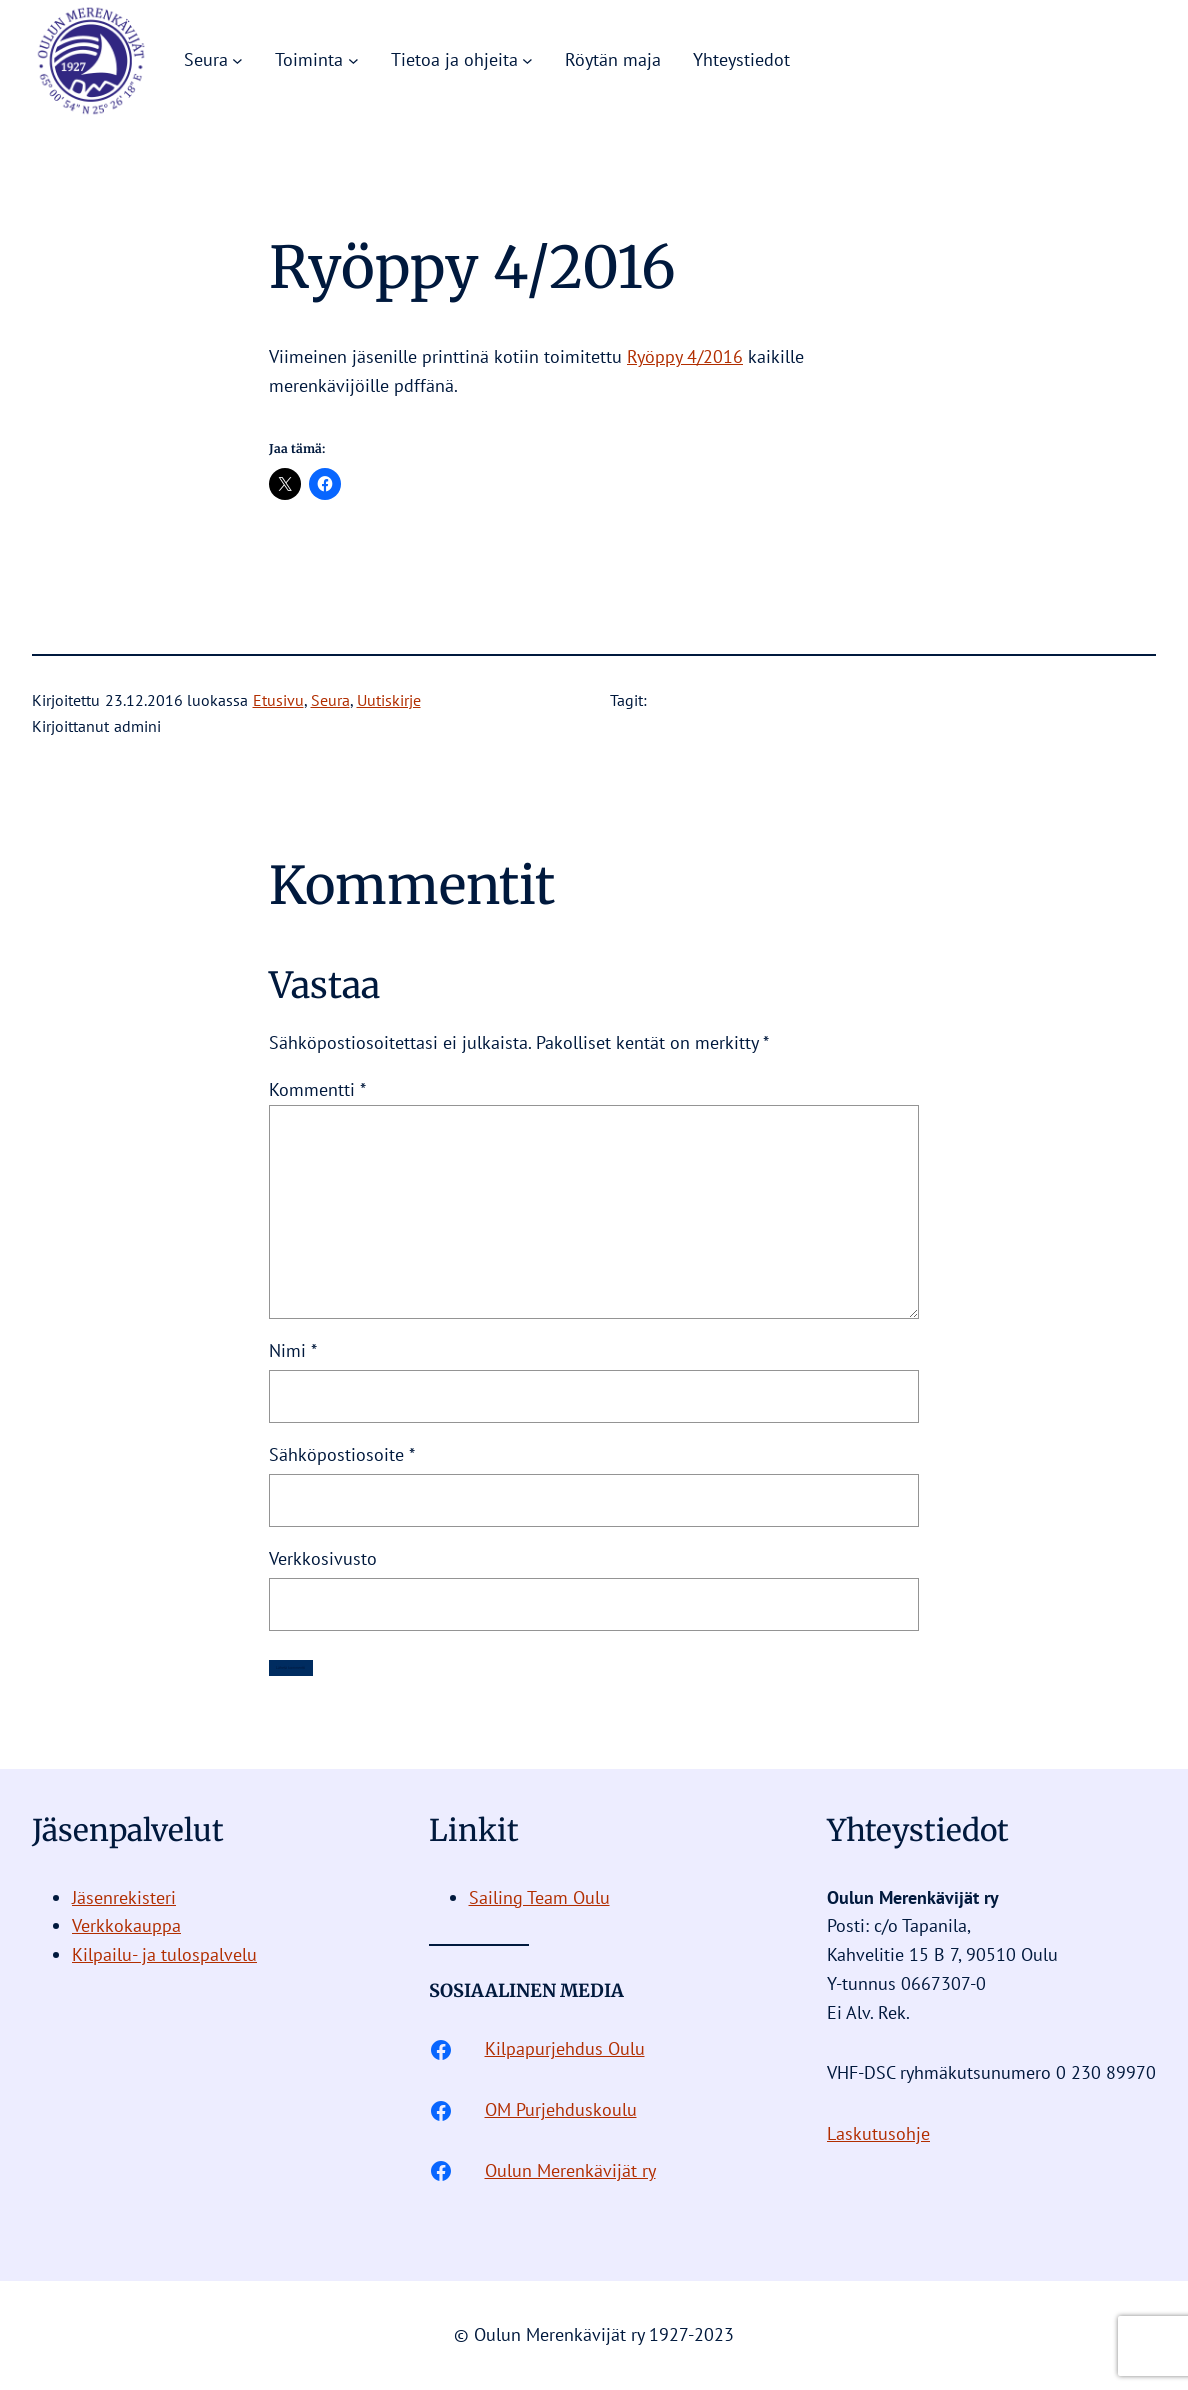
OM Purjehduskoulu (561, 2109)
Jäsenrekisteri (124, 1897)
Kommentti (317, 1089)
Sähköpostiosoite (342, 1454)
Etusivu (278, 700)
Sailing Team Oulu (539, 1897)
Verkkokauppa (126, 1925)
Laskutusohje (878, 2133)
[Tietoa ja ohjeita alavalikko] (527, 60)
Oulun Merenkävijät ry (570, 2170)
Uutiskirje (389, 700)
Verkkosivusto (323, 1558)
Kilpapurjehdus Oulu (565, 2048)
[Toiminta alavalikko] (353, 60)
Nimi (293, 1350)
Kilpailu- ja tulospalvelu (164, 1954)
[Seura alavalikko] (237, 60)
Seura (330, 700)
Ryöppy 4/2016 (685, 356)
